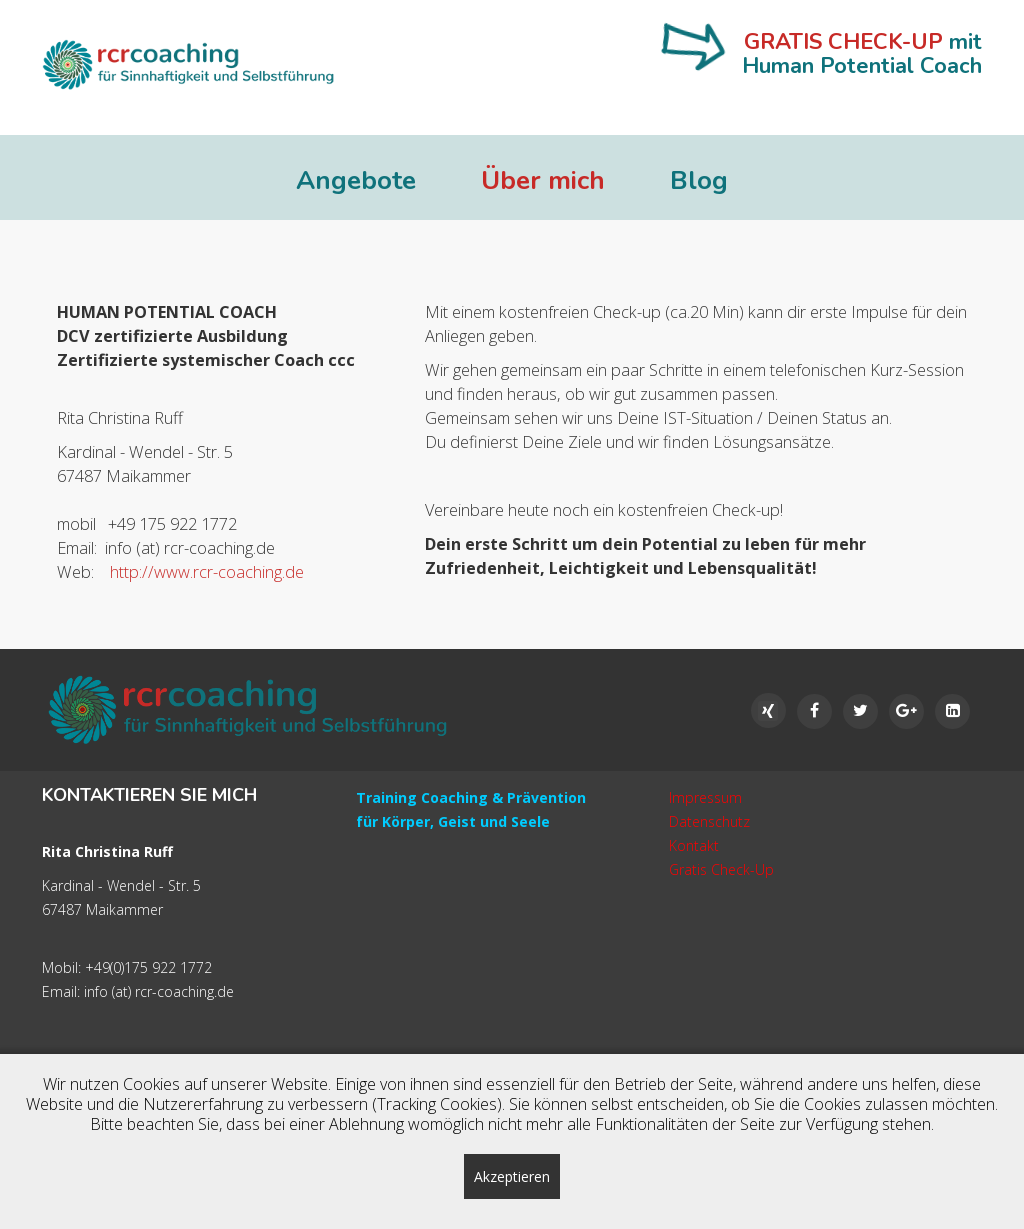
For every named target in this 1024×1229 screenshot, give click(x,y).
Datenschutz (709, 821)
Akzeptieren (512, 1176)
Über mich (543, 181)
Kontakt (694, 845)
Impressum (705, 797)
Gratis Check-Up (721, 869)
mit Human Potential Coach (862, 54)
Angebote (356, 181)
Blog (699, 181)
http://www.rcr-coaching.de (203, 572)
